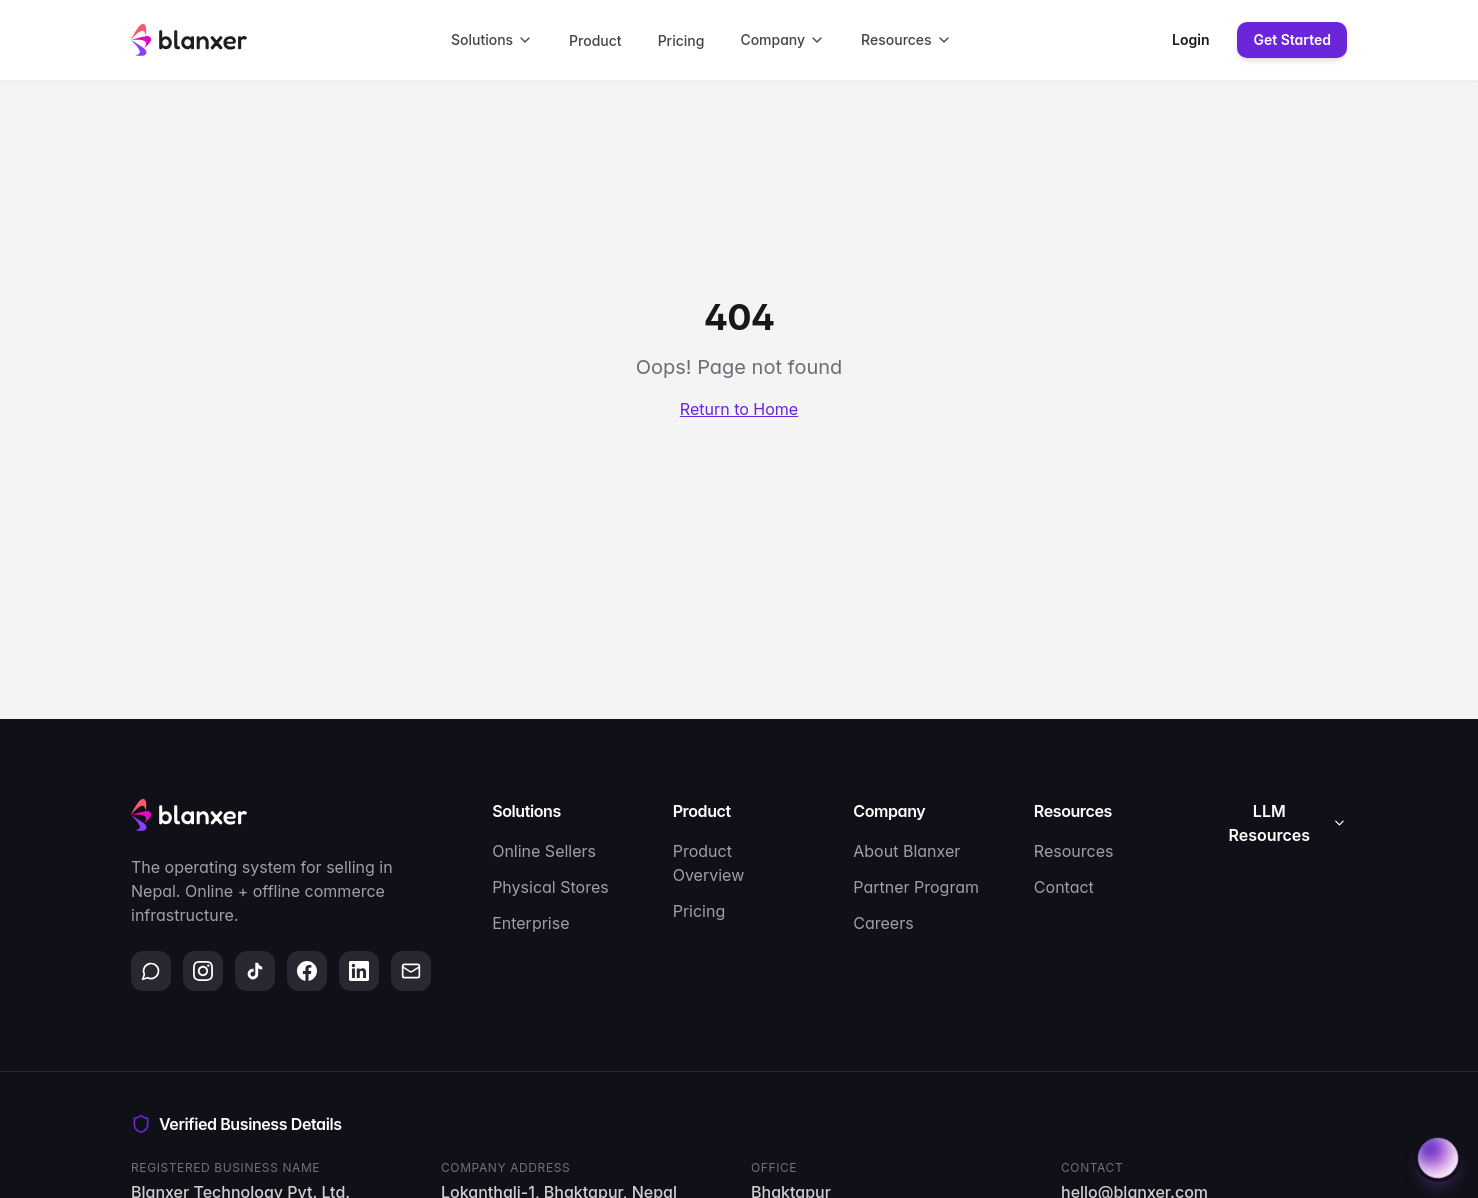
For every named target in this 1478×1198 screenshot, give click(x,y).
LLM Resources (1288, 823)
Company (782, 39)
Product (595, 40)
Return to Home (739, 409)
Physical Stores (550, 887)
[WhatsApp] (151, 971)
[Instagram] (203, 971)
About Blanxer (906, 851)
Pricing (681, 40)
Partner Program (916, 887)
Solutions (492, 39)
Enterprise (530, 923)
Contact (1064, 887)
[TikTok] (255, 971)
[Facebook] (307, 971)
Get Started (1292, 39)
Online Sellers (544, 851)
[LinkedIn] (359, 971)
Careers (883, 923)
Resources (906, 39)
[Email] (411, 971)
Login (1190, 39)
